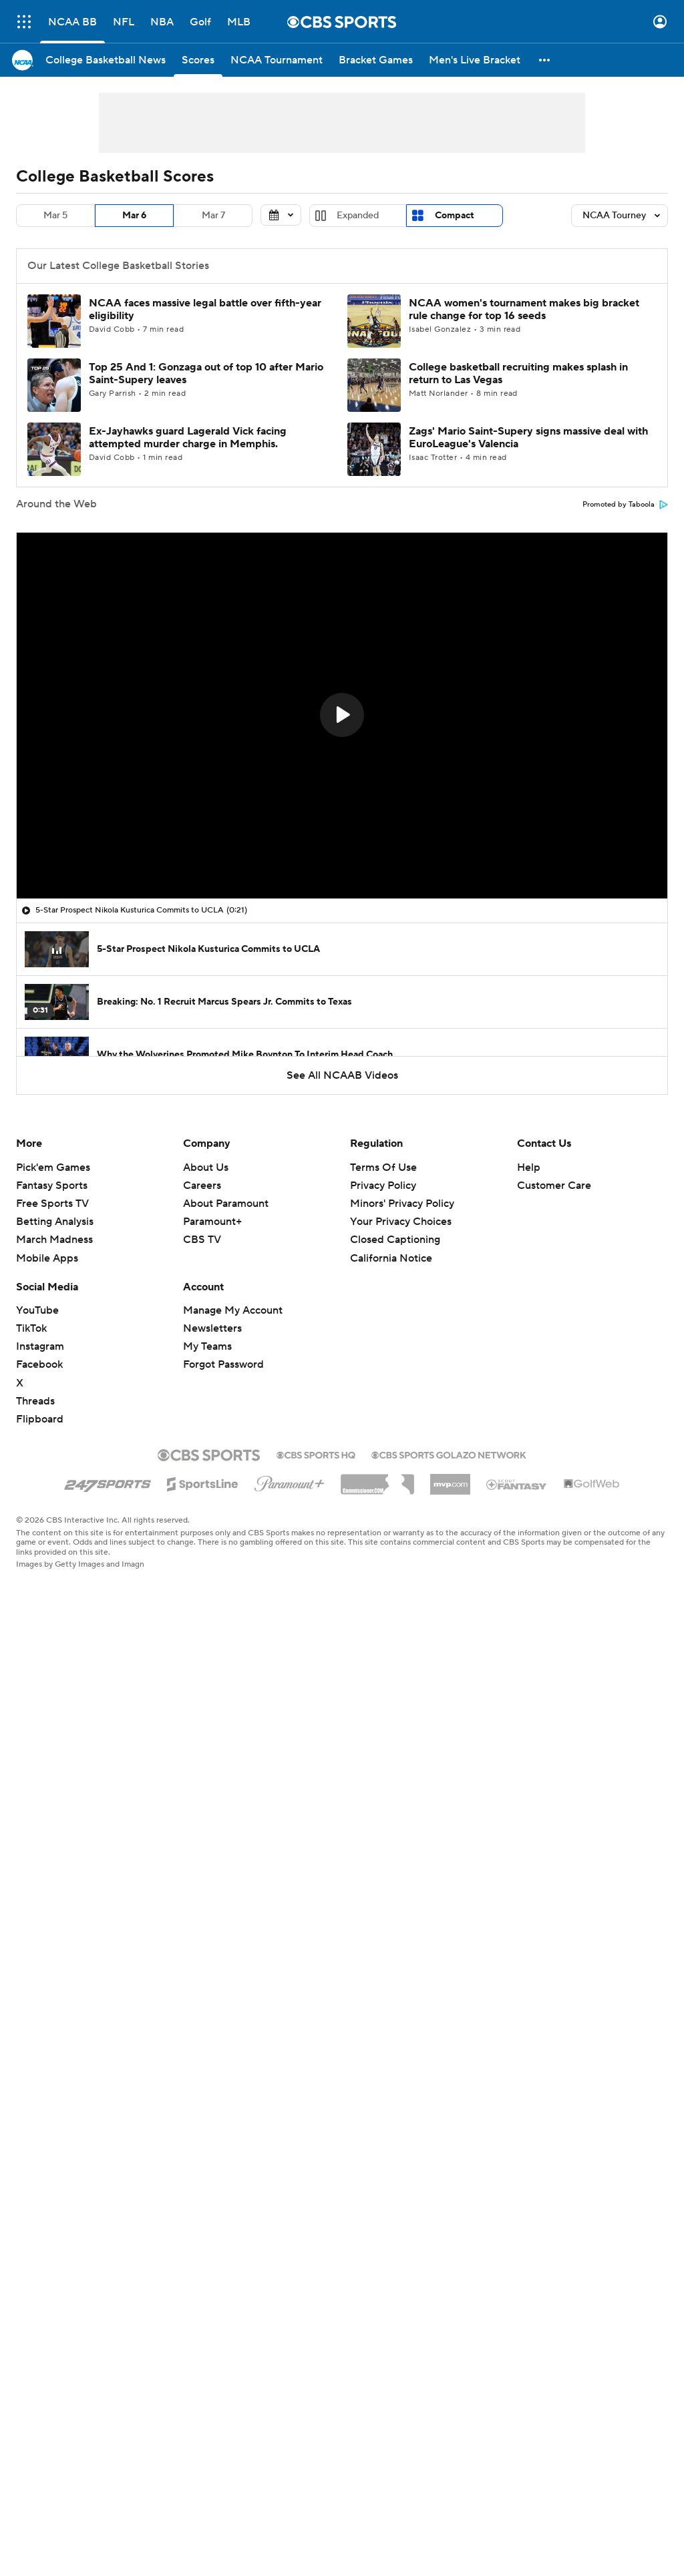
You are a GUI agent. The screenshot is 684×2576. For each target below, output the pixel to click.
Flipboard (39, 1419)
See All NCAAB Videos (342, 1075)
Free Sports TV (52, 1203)
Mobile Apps (47, 1258)
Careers (202, 1185)
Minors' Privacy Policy (402, 1203)
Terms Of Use (383, 1167)
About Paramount (226, 1203)
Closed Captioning (395, 1239)
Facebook (39, 1364)
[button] (545, 60)
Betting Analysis (55, 1221)
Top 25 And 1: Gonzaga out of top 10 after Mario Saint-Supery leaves (206, 373)
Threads (35, 1401)
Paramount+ (212, 1221)
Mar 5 (55, 216)
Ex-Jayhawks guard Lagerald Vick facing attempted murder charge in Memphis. (188, 438)
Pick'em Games (53, 1167)
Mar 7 (213, 216)
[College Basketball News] (105, 60)
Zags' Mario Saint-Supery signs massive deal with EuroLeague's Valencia (528, 438)
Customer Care (554, 1185)
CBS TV (202, 1239)
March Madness (54, 1239)
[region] (342, 715)
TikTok (31, 1328)
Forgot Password (223, 1364)
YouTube (37, 1310)
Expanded (358, 216)
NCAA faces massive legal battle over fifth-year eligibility (205, 309)
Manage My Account (233, 1310)
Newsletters (212, 1328)
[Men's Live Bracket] (474, 60)
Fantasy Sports (52, 1185)
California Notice (391, 1258)
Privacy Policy (383, 1185)
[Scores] (198, 60)
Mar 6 (134, 216)
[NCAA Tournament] (276, 60)
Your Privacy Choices (401, 1221)
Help (528, 1167)
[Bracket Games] (376, 60)
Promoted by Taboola (625, 504)
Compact (454, 216)
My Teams (207, 1346)
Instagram (40, 1346)
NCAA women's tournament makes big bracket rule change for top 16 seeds (524, 309)
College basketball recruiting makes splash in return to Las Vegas (518, 373)
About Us (205, 1167)
